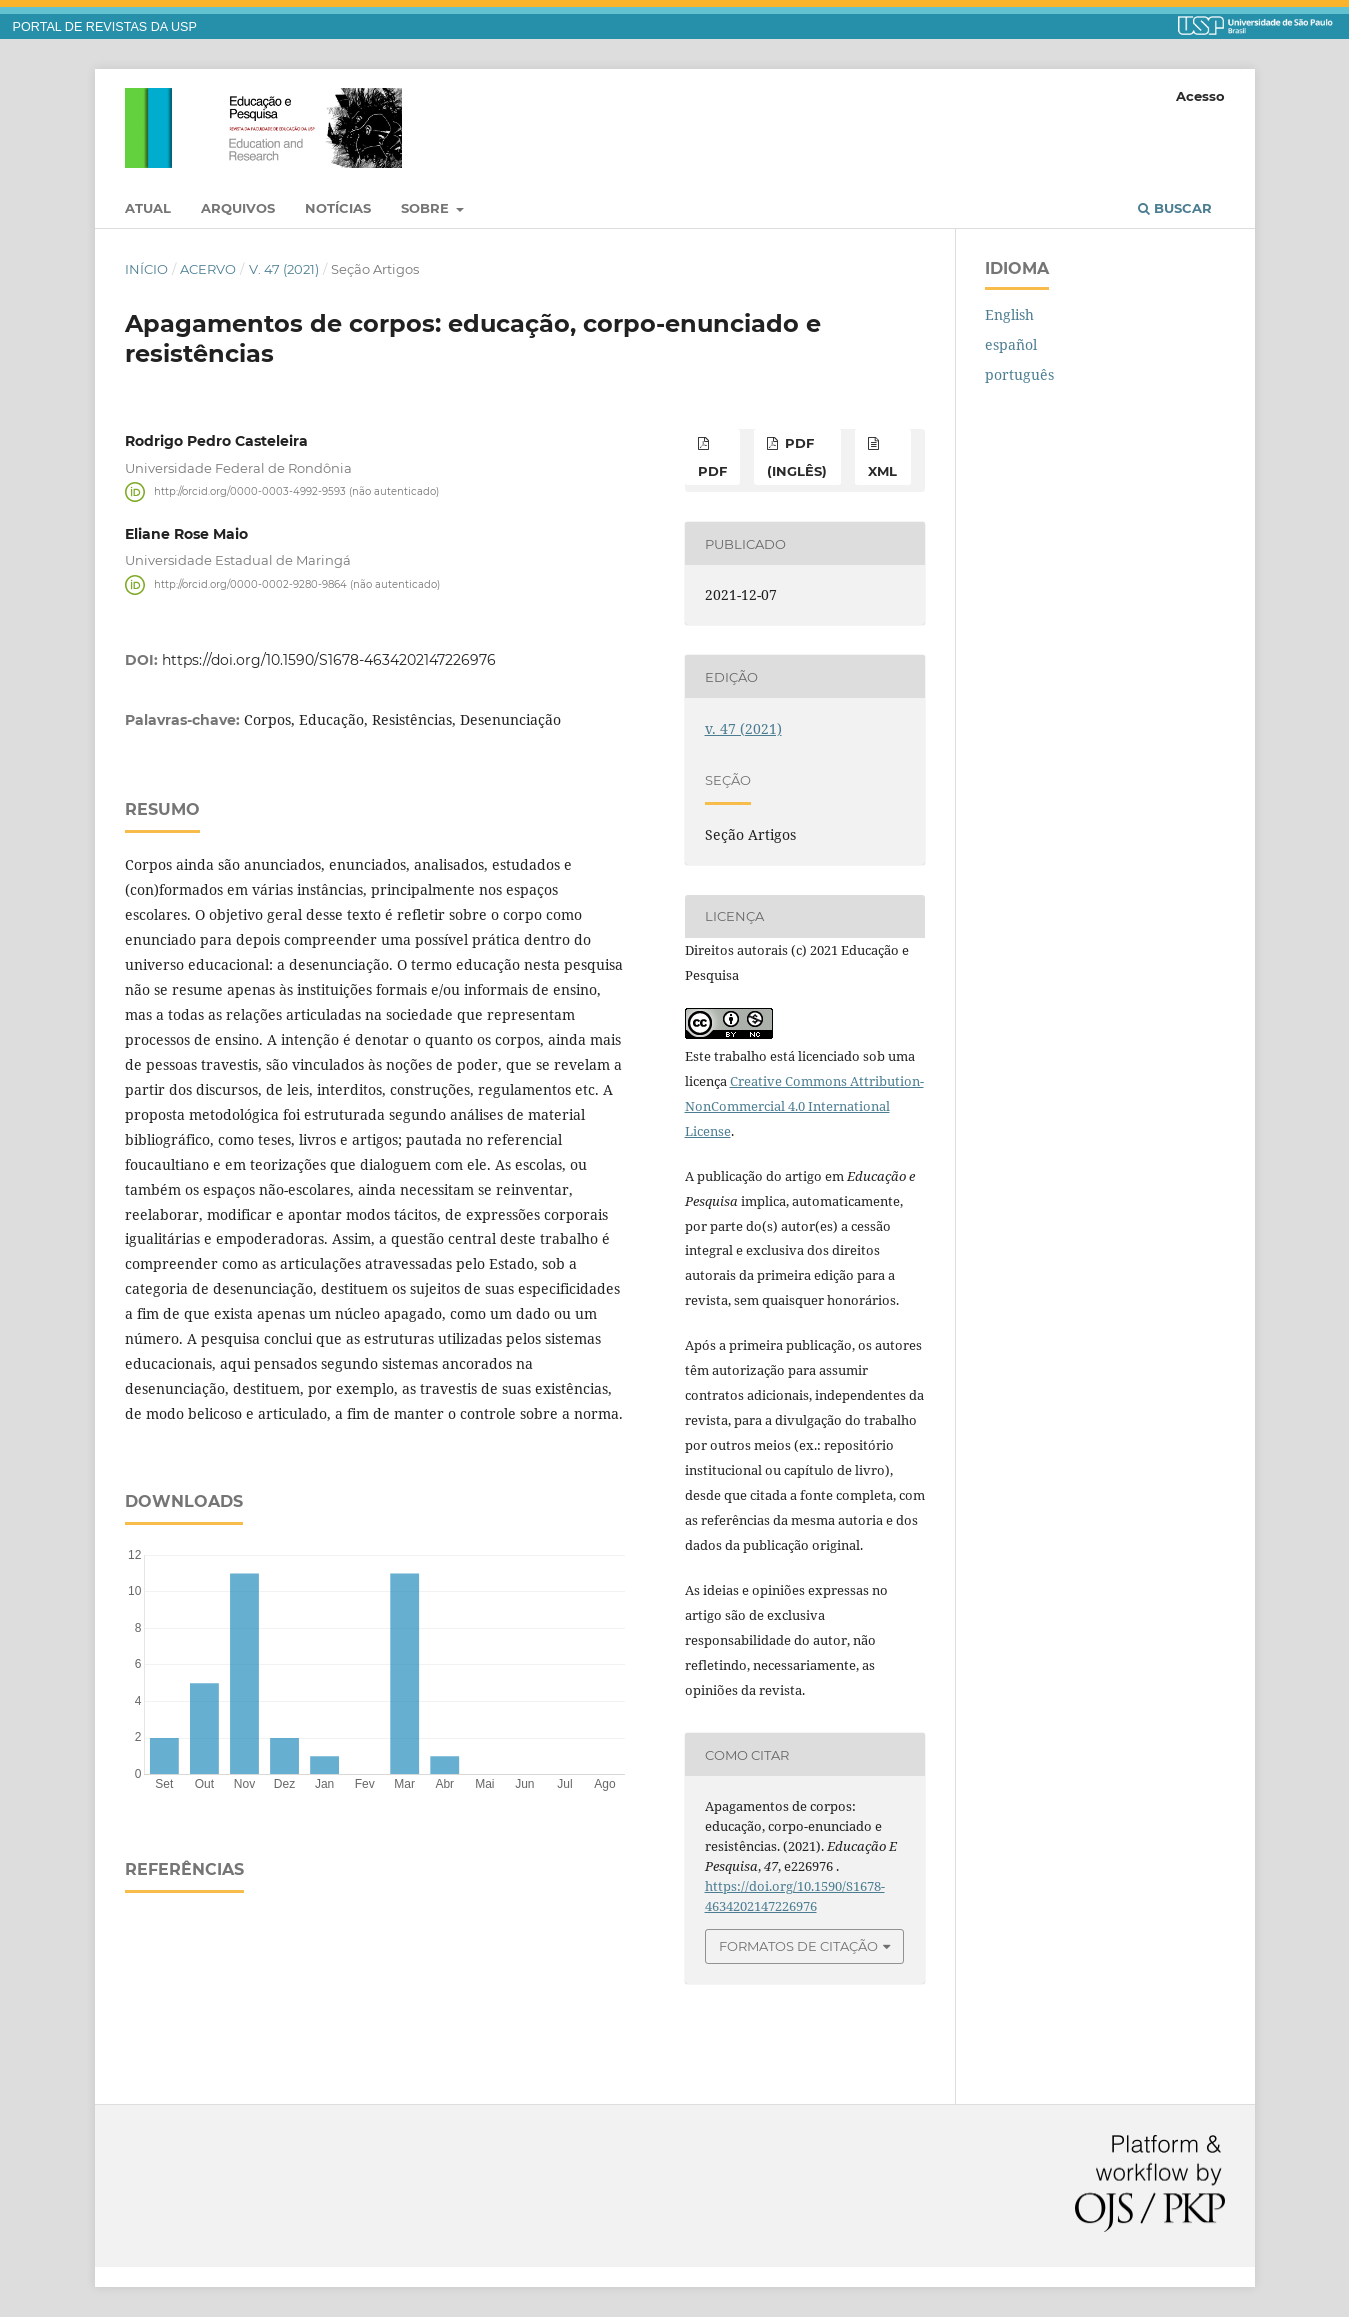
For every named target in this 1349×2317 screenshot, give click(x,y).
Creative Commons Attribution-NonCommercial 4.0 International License (804, 1106)
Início (146, 269)
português (1019, 374)
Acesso (1200, 96)
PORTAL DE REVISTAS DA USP (105, 27)
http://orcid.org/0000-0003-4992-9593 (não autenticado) (296, 491)
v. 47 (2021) (284, 269)
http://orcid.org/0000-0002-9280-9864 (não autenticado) (297, 584)
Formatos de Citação (798, 1946)
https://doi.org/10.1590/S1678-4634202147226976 (329, 660)
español (1011, 344)
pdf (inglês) (797, 457)
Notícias (338, 208)
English (1009, 314)
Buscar (1175, 208)
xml (882, 471)
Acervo (208, 269)
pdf (712, 471)
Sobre (427, 208)
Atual (148, 208)
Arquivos (238, 208)
